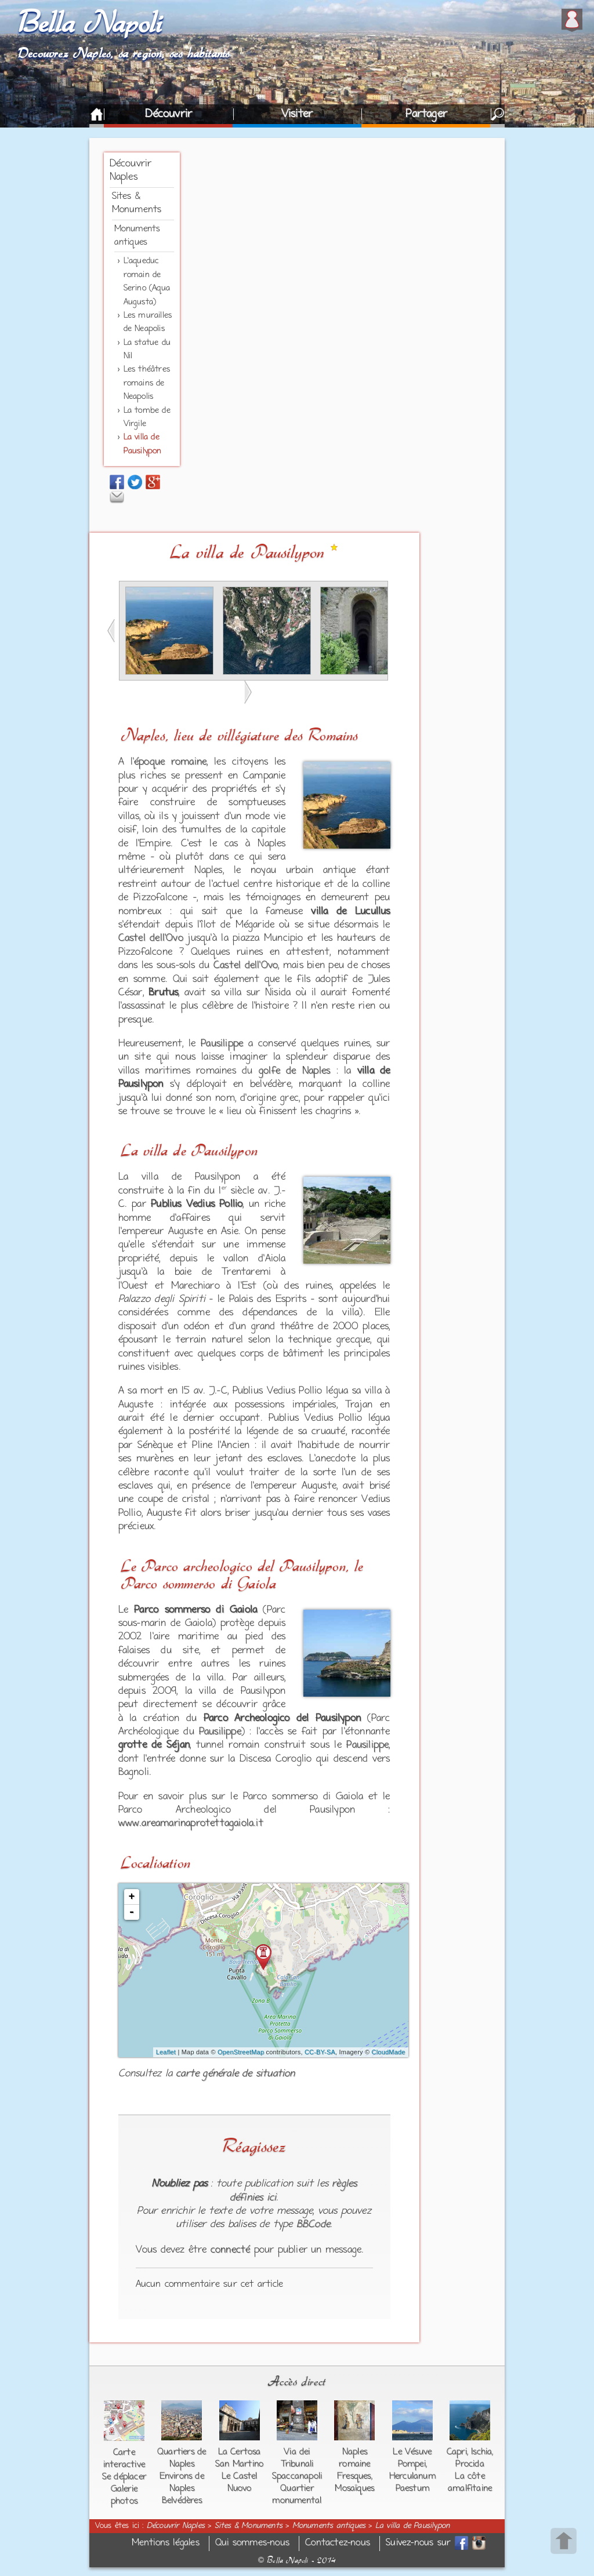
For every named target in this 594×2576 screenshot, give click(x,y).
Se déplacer (124, 2477)
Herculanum (412, 2476)
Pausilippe (222, 1044)
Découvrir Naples (176, 2526)
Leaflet (166, 2052)
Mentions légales (166, 2543)
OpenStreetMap (241, 2052)
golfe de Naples (294, 1071)
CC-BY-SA (320, 2052)
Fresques (354, 2476)
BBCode (313, 2225)
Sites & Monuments (248, 2526)
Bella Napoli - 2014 (297, 2560)
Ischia (481, 2452)
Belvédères (182, 2500)
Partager (426, 114)
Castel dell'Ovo (150, 938)
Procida (469, 2464)
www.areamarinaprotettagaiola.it (190, 1823)
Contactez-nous (337, 2543)
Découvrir (168, 114)
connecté (231, 2250)
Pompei (412, 2464)
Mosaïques (354, 2488)
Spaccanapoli (297, 2476)
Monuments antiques (329, 2526)
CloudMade (388, 2052)
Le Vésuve (412, 2452)
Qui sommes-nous (252, 2543)
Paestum (412, 2488)
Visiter (297, 114)
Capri (457, 2452)
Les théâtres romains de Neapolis (147, 383)
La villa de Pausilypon (412, 2526)
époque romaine (170, 762)
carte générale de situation (235, 2074)
